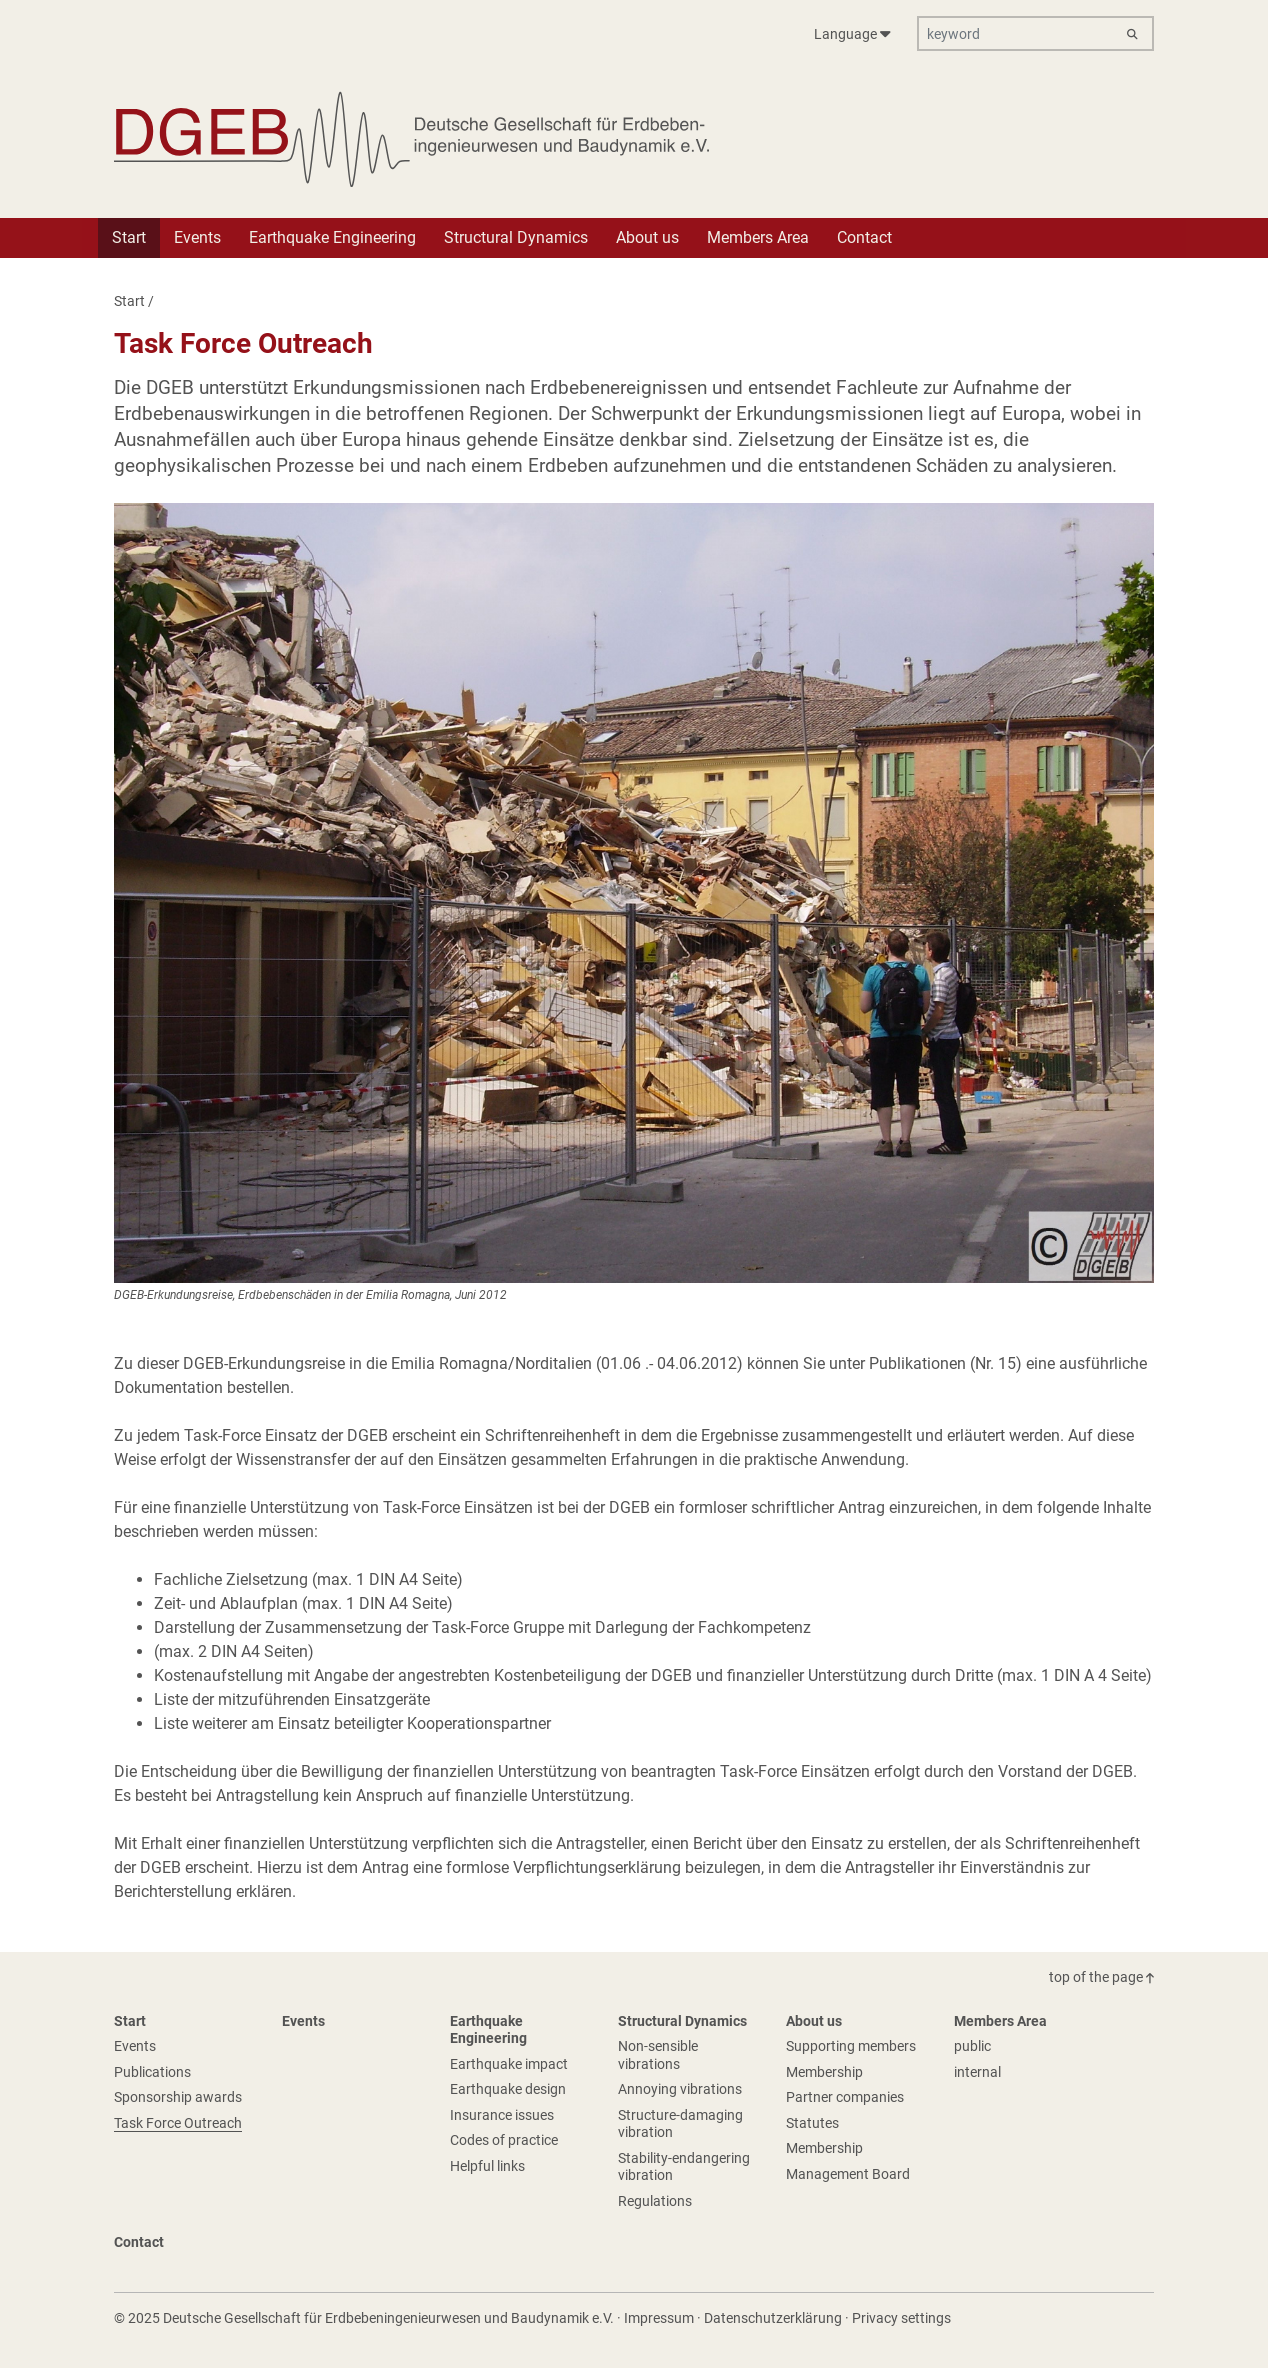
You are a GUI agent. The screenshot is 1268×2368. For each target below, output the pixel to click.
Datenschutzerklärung (773, 2318)
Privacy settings (901, 2318)
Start (129, 301)
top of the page (1101, 1977)
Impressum (659, 2318)
